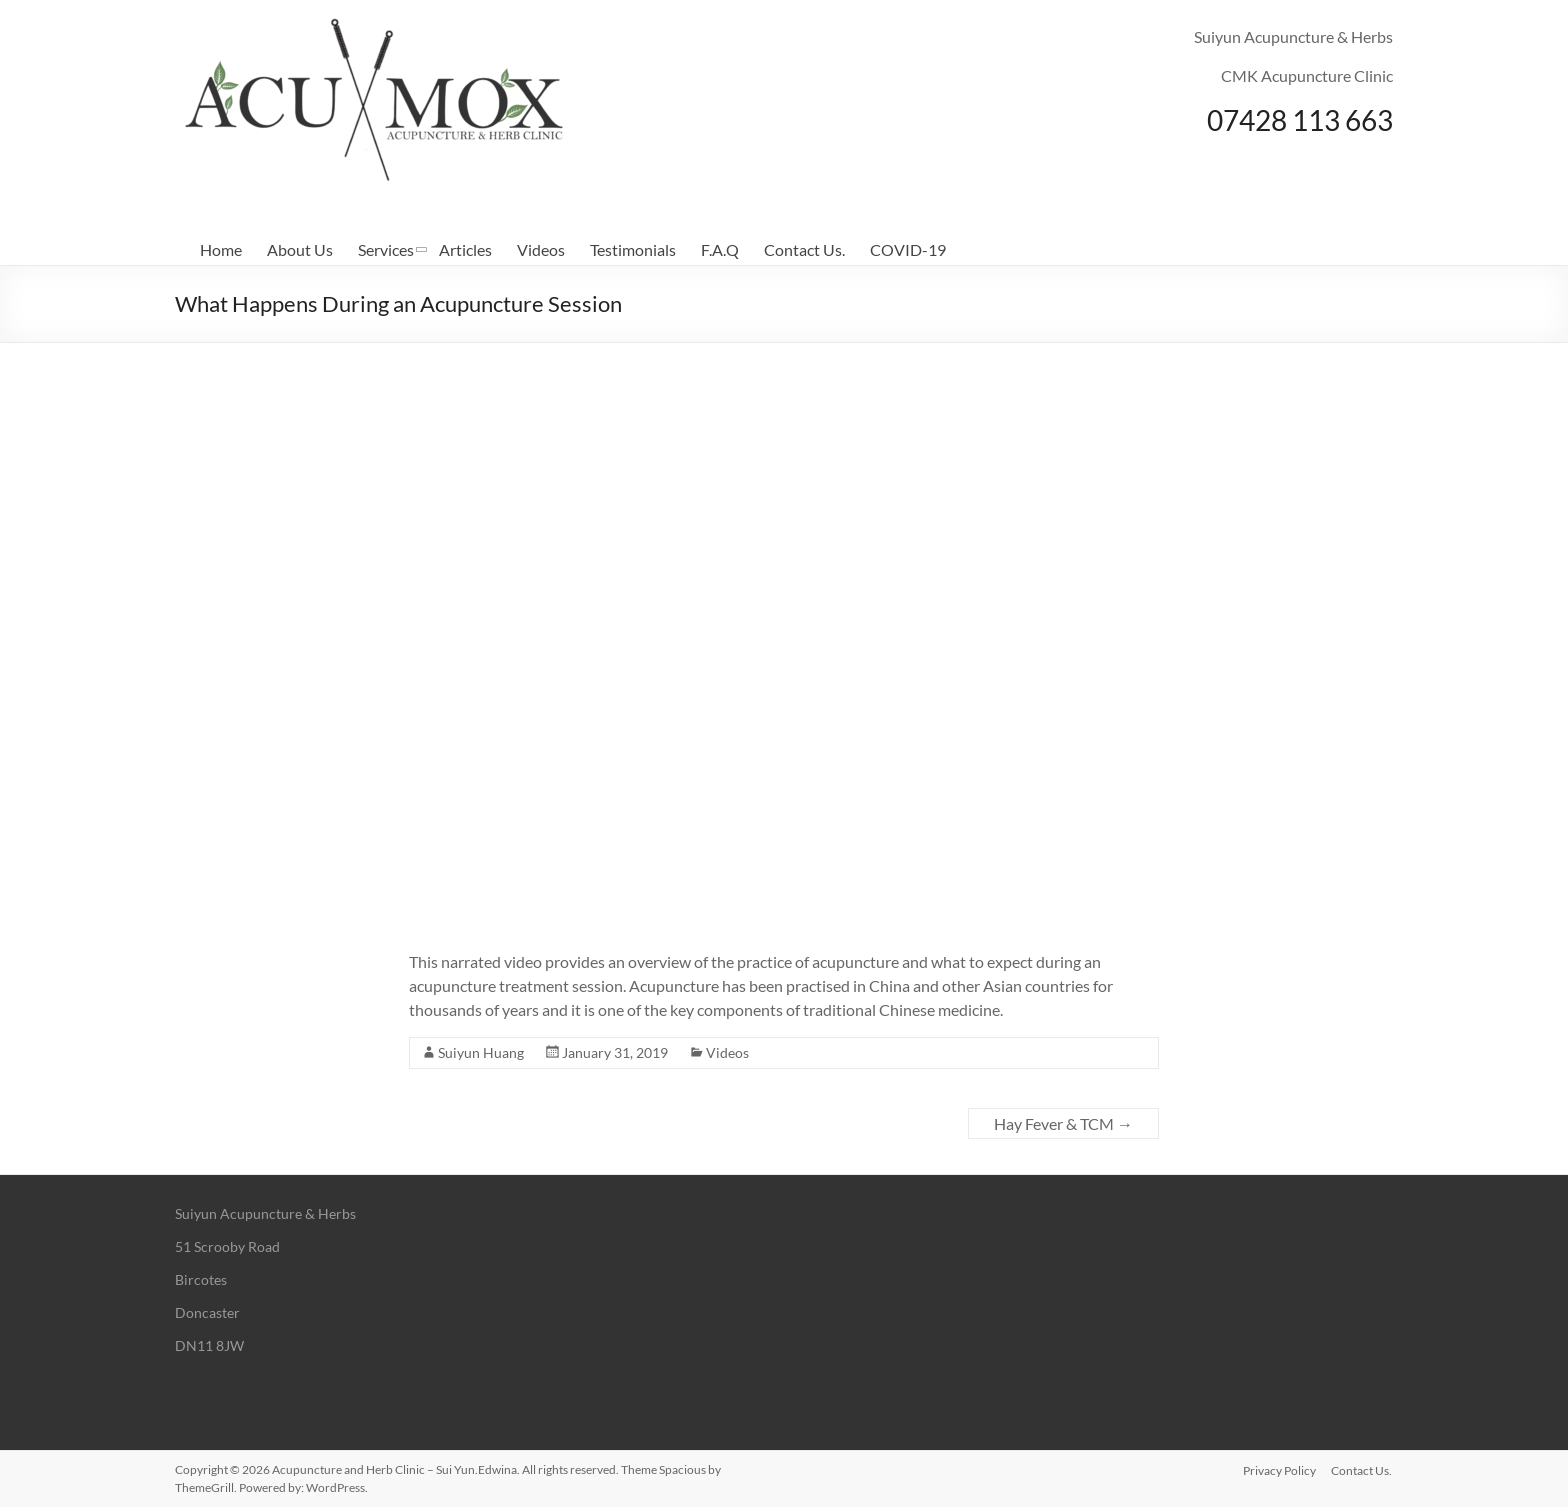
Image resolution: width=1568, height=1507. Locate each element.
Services (386, 249)
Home (221, 249)
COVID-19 (908, 249)
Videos (541, 249)
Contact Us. (804, 249)
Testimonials (633, 249)
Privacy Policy (1279, 1469)
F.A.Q (720, 249)
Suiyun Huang (481, 1052)
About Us (300, 249)
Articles (465, 249)
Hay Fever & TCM (1063, 1123)
